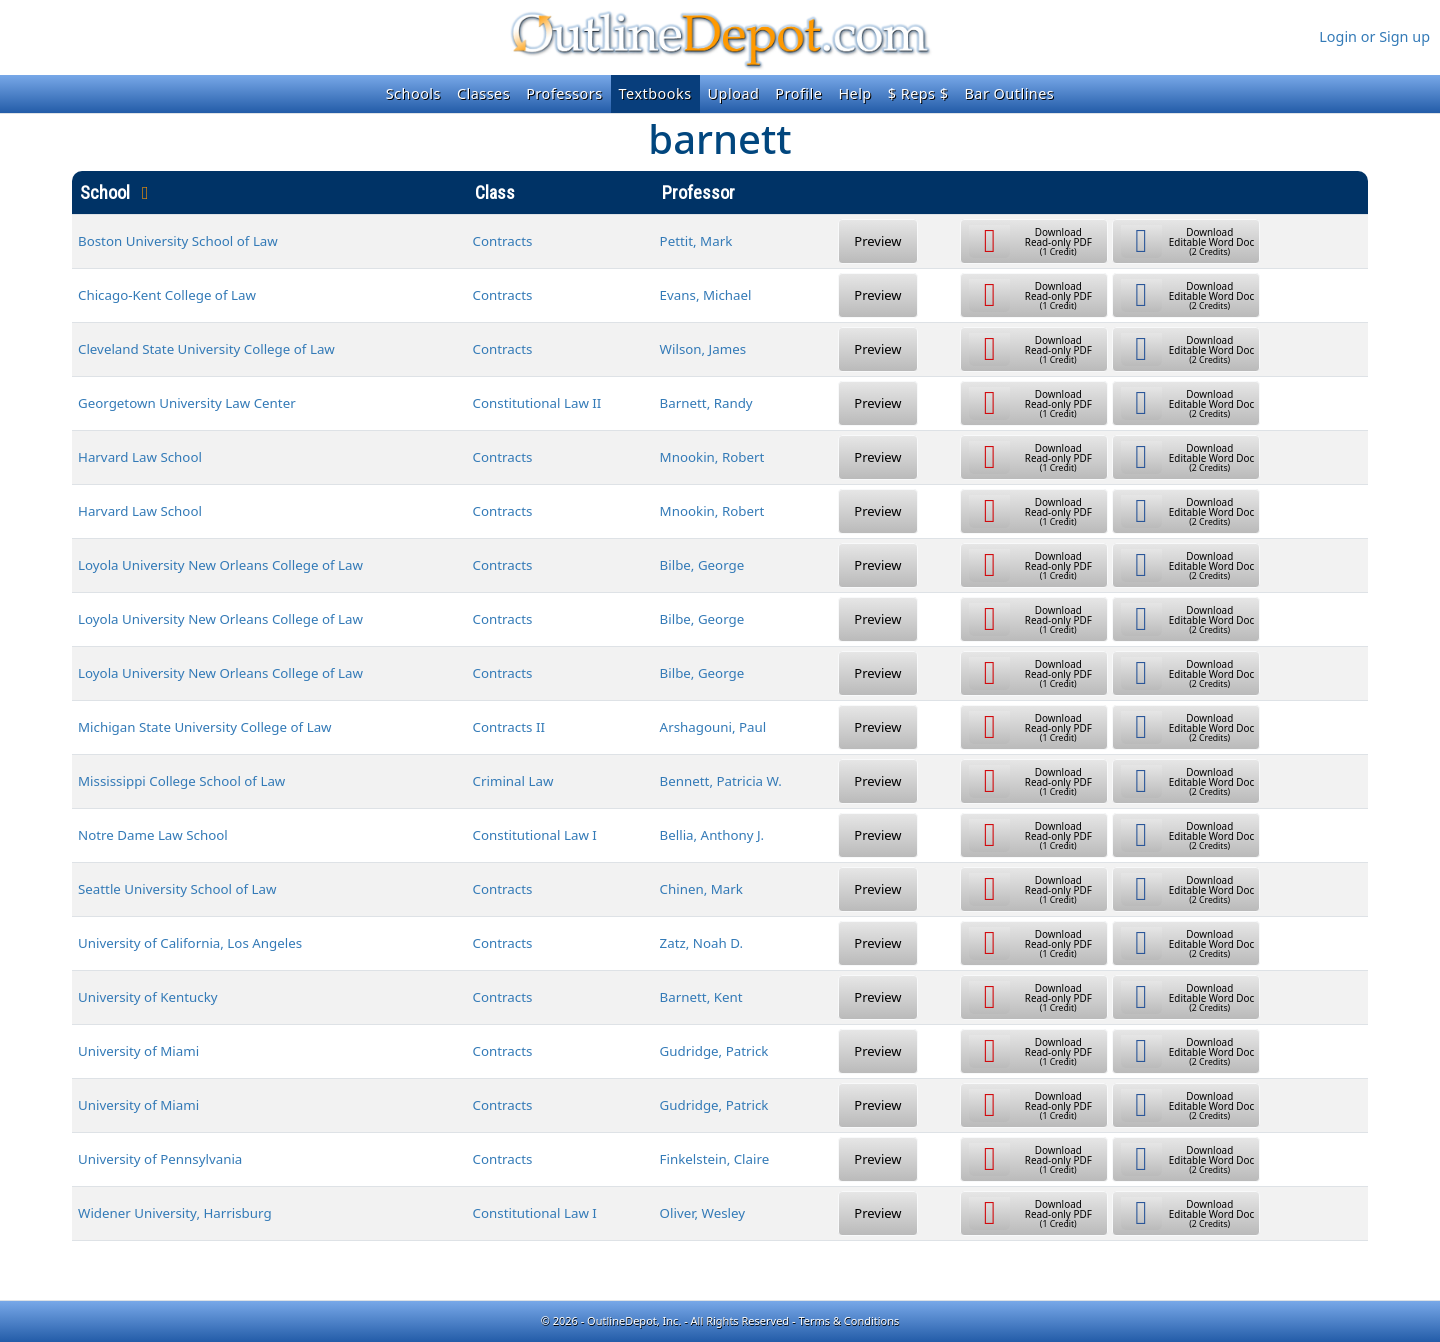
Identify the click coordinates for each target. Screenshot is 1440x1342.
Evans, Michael (706, 295)
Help (854, 93)
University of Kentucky (148, 997)
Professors (564, 93)
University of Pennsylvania (160, 1159)
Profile (798, 93)
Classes (483, 93)
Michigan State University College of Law (205, 727)
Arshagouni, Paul (713, 727)
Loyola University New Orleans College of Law (220, 565)
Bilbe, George (702, 565)
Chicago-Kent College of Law (167, 295)
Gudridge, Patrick (714, 1051)
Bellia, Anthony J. (712, 835)
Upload (734, 93)
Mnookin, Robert (712, 457)
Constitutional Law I (535, 835)
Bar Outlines (1009, 93)
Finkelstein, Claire (715, 1159)
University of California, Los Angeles (190, 943)
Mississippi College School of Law (181, 781)
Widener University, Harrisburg (175, 1213)
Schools (413, 93)
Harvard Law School (140, 457)
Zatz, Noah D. (701, 943)
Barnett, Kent (701, 997)
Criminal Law (513, 781)
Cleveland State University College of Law (206, 349)
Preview (877, 241)
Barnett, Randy (706, 403)
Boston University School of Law (178, 241)
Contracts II (509, 727)
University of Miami (138, 1051)
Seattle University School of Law (177, 889)
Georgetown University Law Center (187, 403)
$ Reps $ (918, 93)
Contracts (503, 241)
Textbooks (655, 93)
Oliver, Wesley (703, 1213)
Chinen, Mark (701, 889)
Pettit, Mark (696, 241)
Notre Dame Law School (153, 835)
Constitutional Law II (537, 403)
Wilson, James (703, 349)
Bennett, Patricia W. (721, 781)
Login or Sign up (1374, 36)
